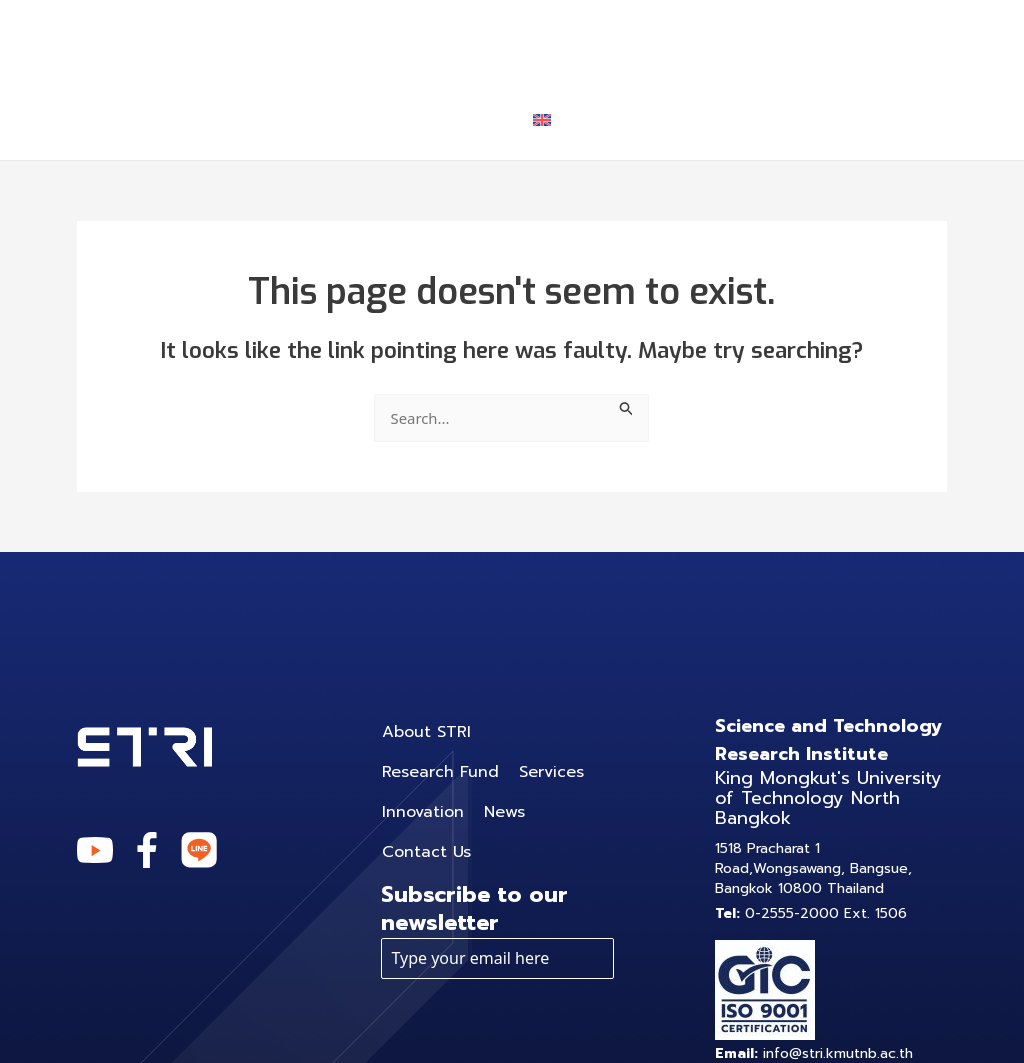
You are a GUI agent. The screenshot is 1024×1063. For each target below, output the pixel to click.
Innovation (840, 39)
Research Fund (509, 39)
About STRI (330, 39)
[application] (730, 40)
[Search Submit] (631, 405)
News (299, 119)
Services (686, 40)
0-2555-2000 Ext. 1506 (811, 913)
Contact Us (430, 119)
